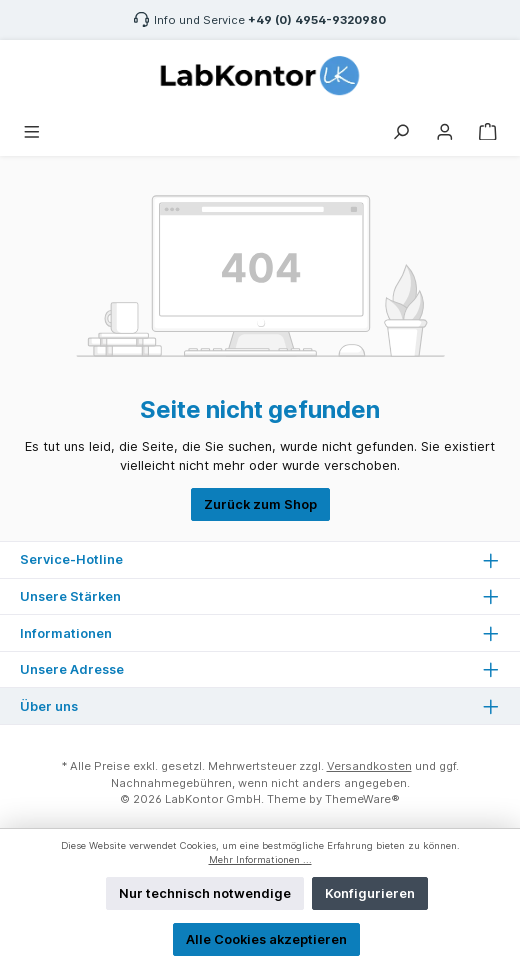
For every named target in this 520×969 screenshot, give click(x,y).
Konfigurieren (370, 893)
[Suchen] (401, 129)
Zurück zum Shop (260, 504)
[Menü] (32, 129)
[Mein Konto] (445, 129)
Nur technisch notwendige (205, 893)
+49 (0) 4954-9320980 (317, 20)
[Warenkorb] (488, 129)
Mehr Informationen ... (260, 859)
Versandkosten (369, 766)
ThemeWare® (362, 799)
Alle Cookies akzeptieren (266, 939)
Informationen (66, 633)
